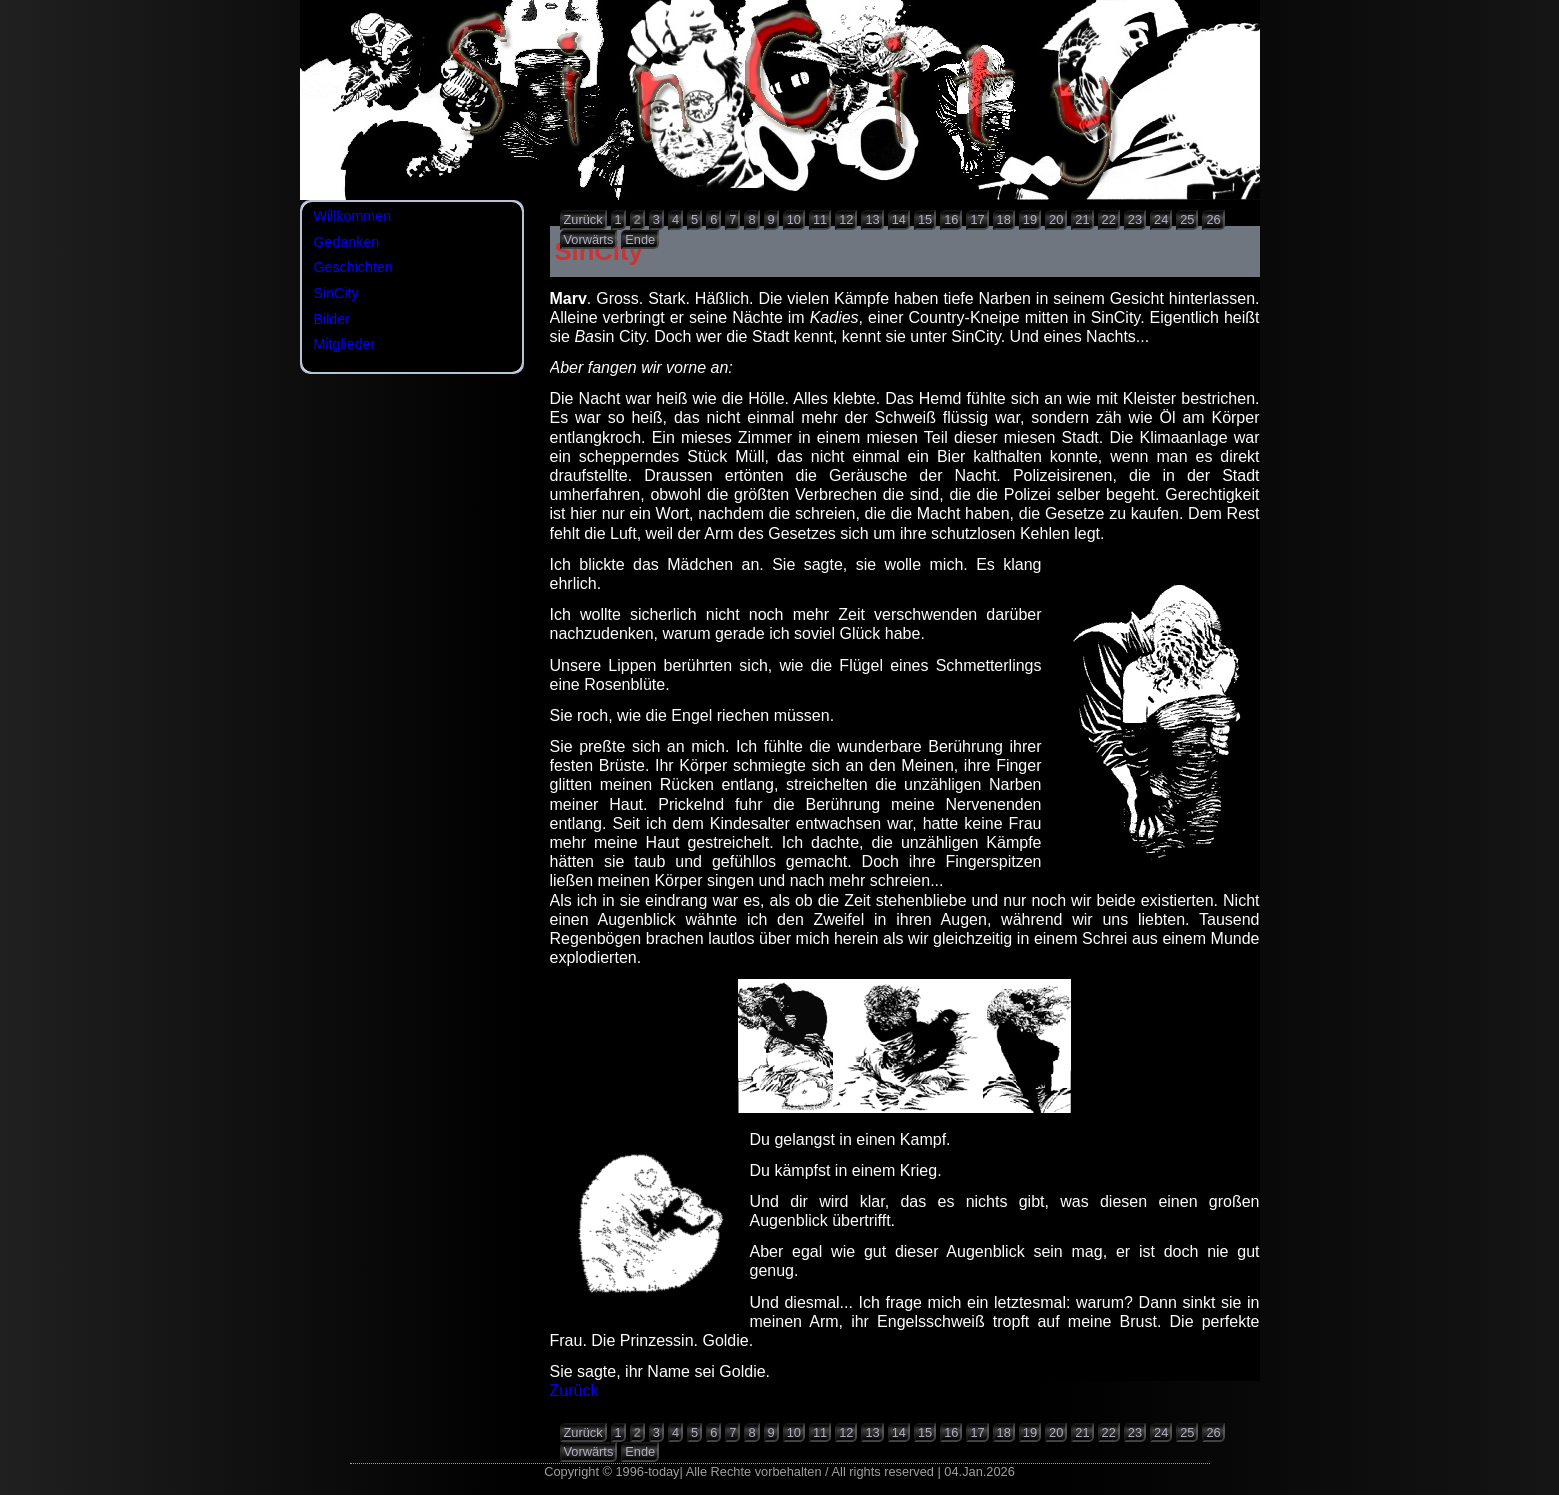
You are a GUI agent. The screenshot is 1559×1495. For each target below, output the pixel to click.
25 (1187, 219)
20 (1056, 219)
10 (794, 219)
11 (820, 219)
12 (846, 219)
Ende (640, 239)
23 (1135, 219)
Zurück (583, 219)
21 (1082, 219)
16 (951, 219)
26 (1213, 219)
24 (1161, 219)
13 (872, 219)
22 (1109, 219)
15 (925, 219)
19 (1030, 219)
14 (899, 219)
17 (977, 219)
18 (1004, 219)
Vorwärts (589, 239)
